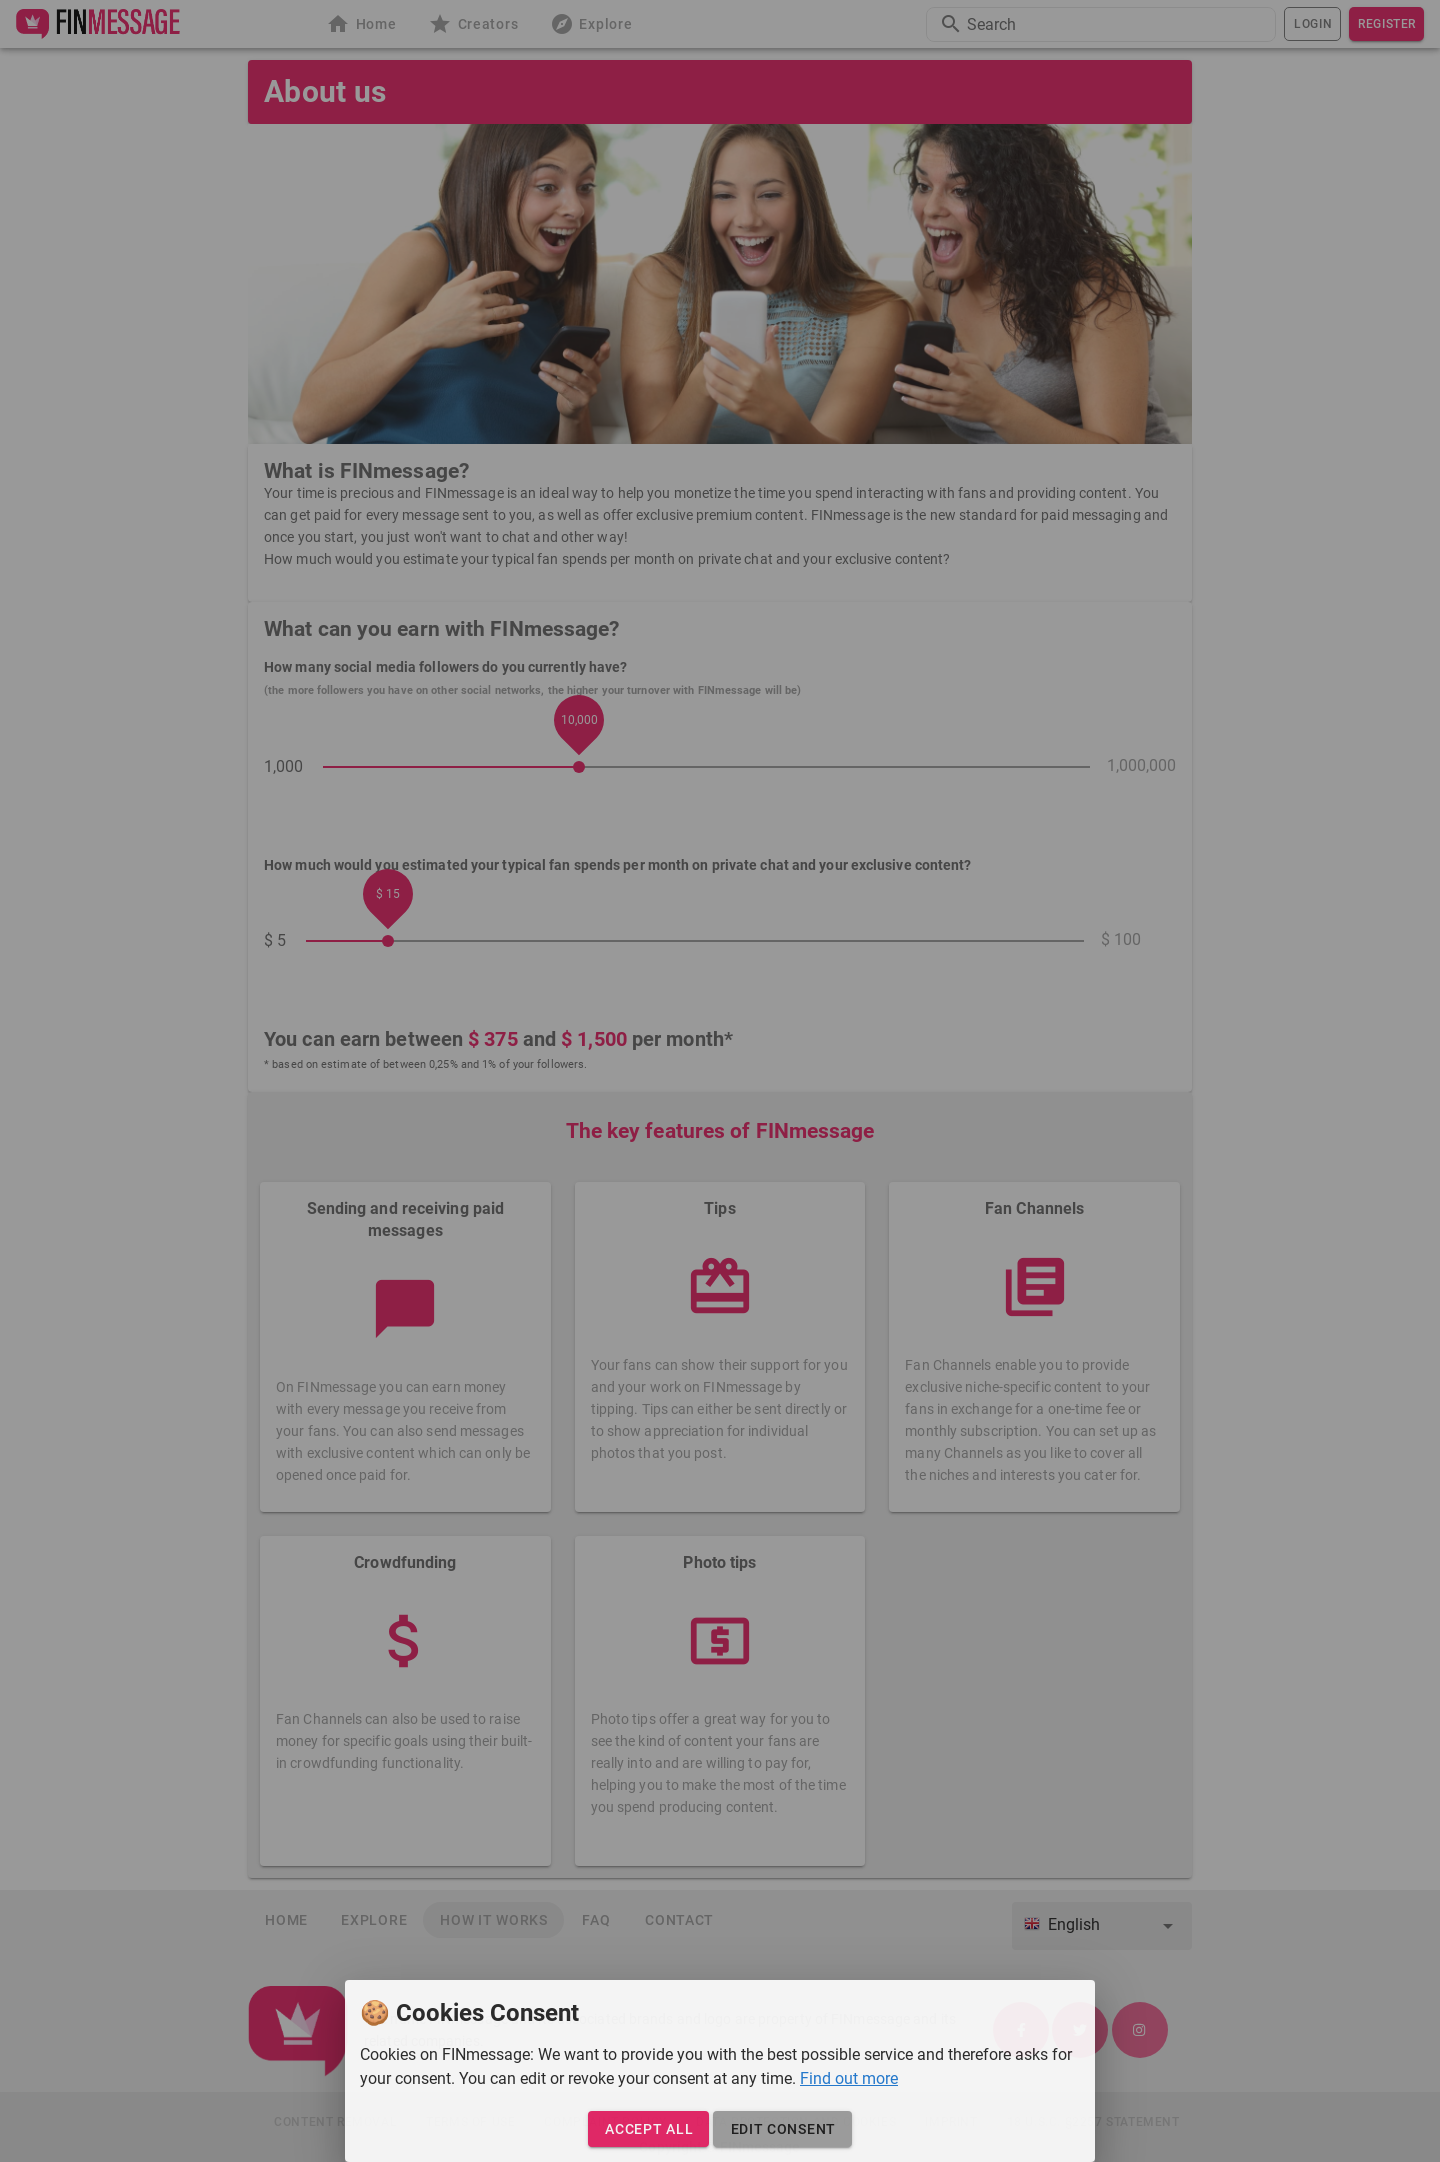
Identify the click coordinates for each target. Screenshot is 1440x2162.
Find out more (849, 2078)
